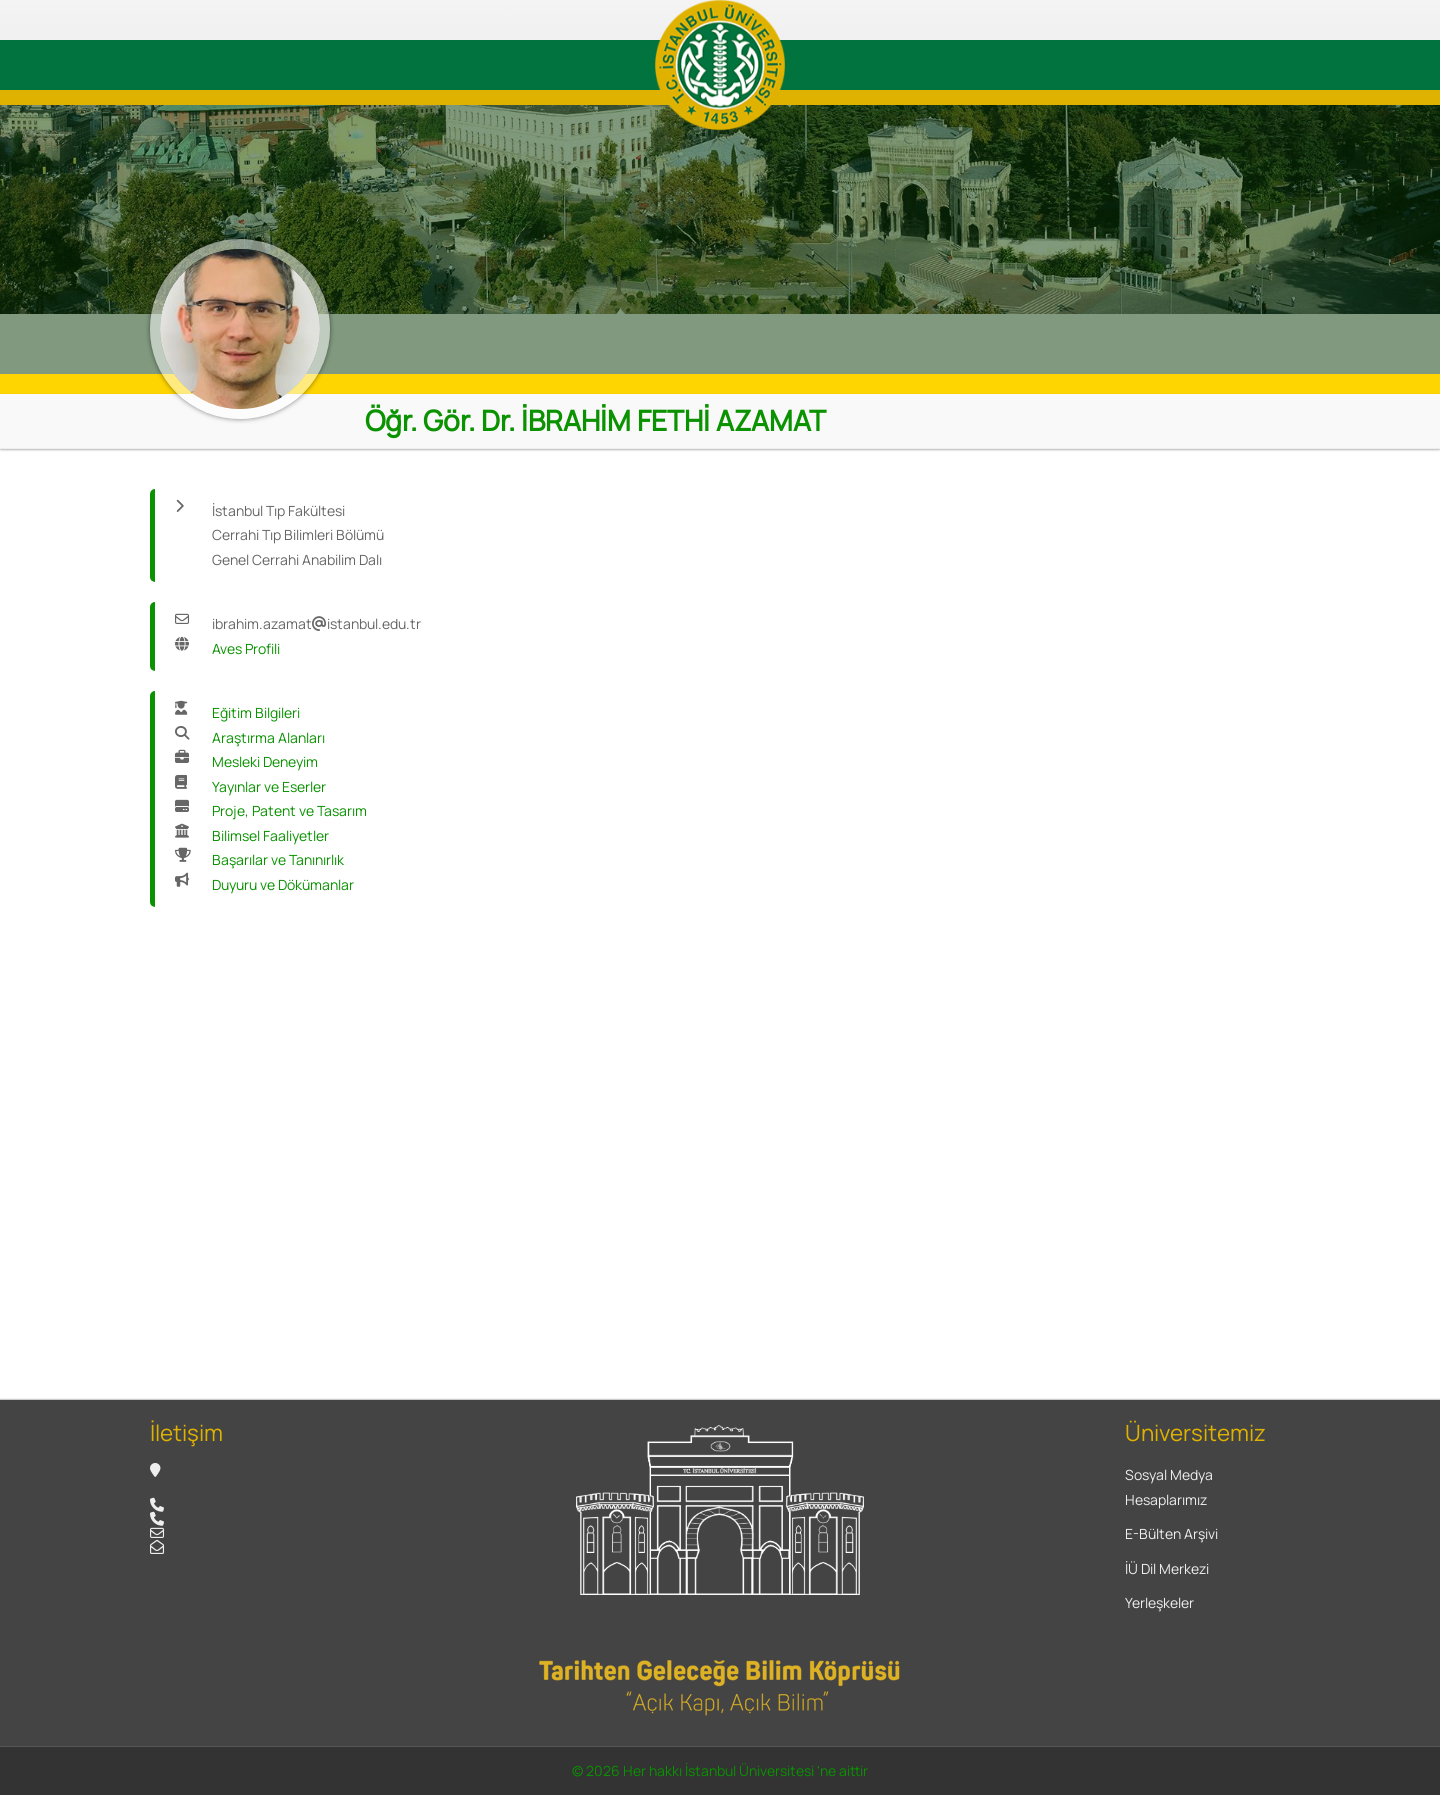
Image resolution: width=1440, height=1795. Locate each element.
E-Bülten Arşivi (1171, 1533)
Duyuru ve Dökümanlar (283, 884)
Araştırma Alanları (268, 737)
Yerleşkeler (1159, 1602)
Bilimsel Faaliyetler (270, 835)
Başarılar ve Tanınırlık (278, 859)
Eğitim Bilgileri (256, 712)
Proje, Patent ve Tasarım (289, 810)
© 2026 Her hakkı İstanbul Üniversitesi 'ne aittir (720, 1770)
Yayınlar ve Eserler (269, 786)
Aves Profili (246, 648)
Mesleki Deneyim (265, 761)
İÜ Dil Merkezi (1167, 1568)
